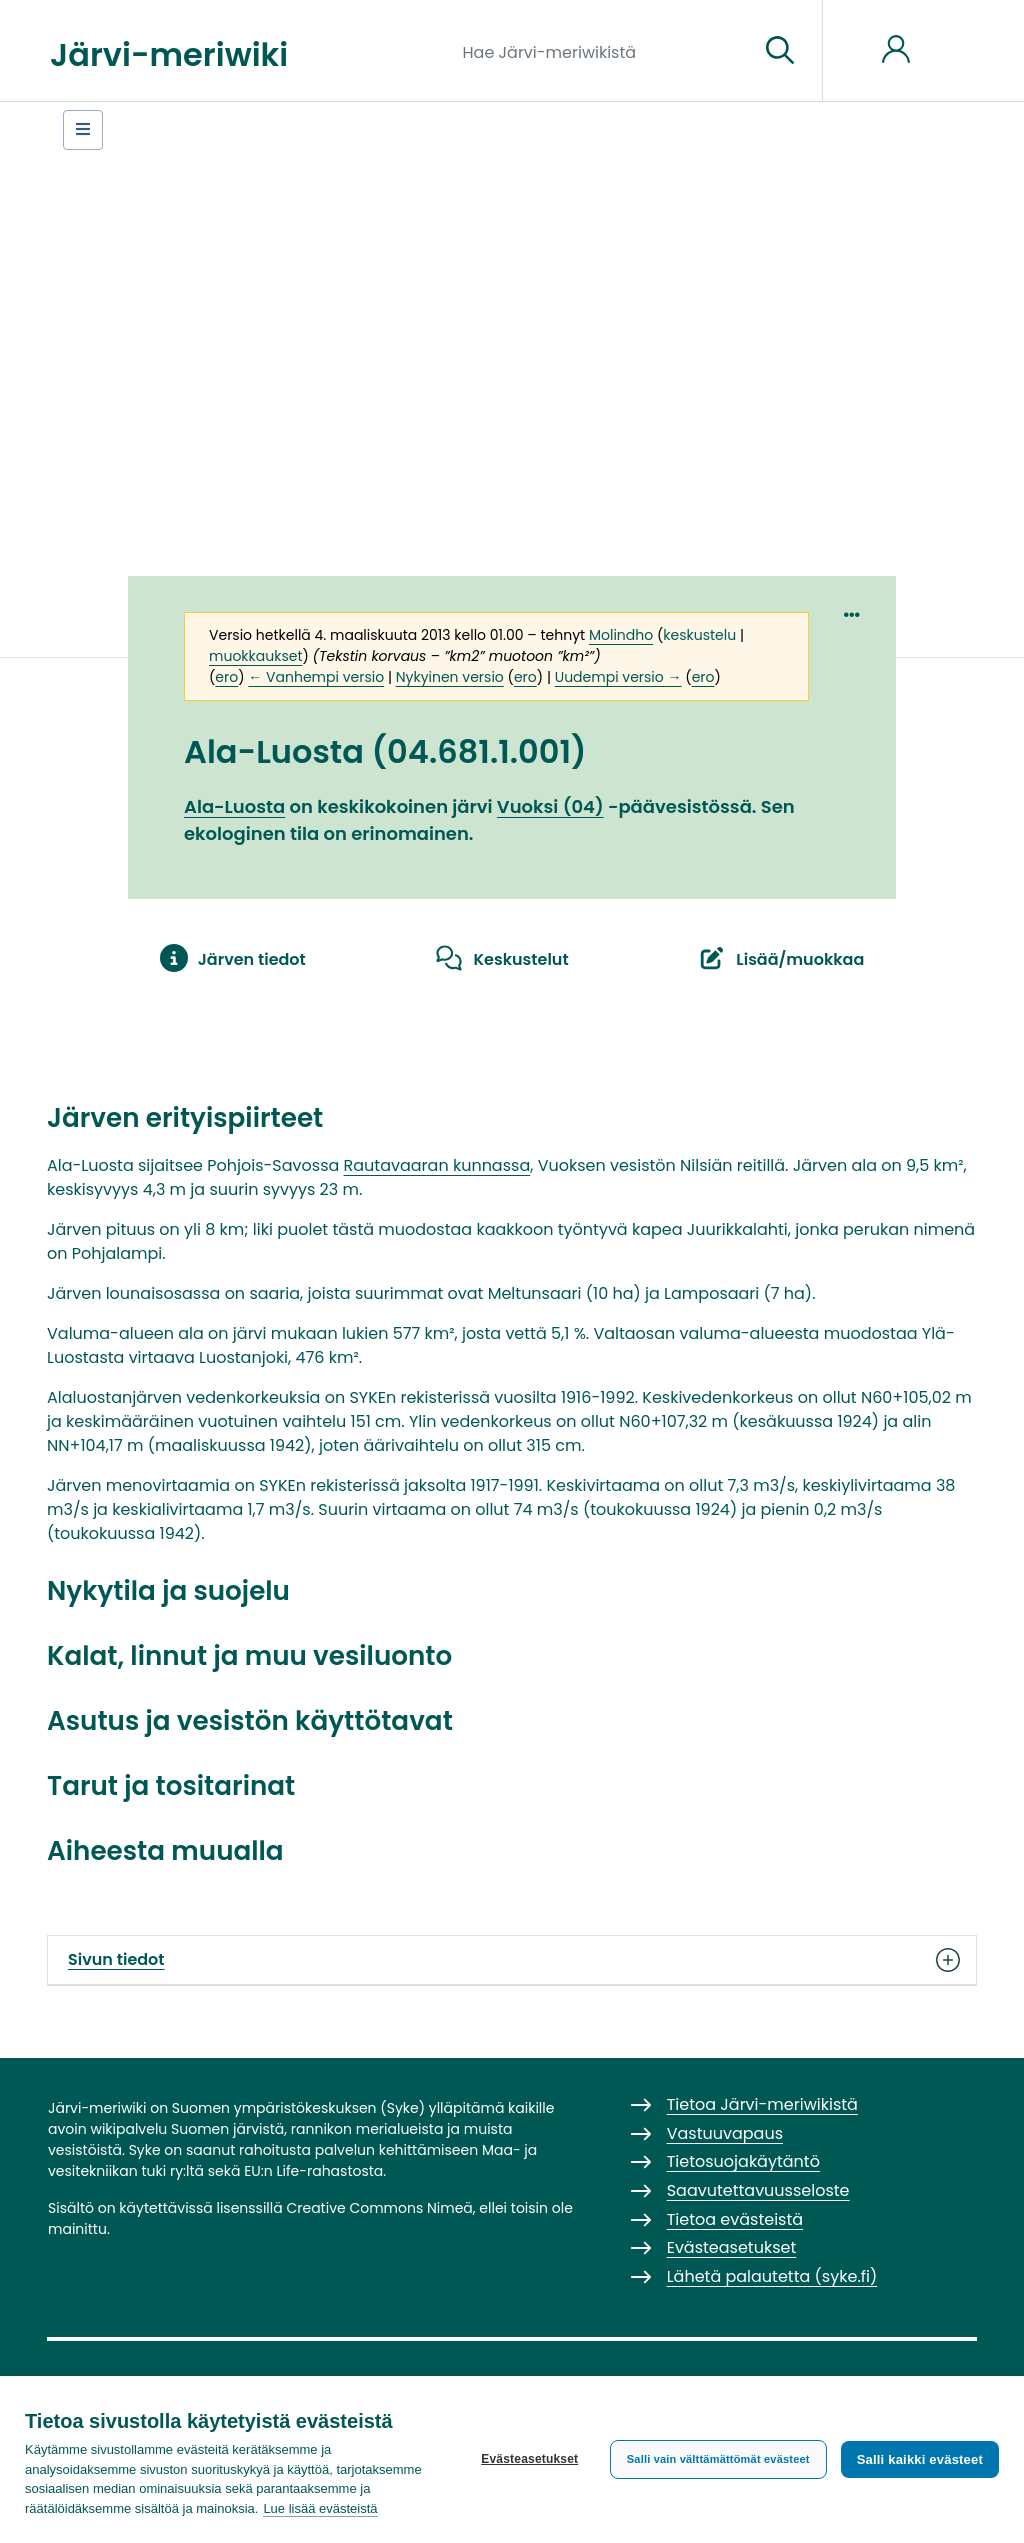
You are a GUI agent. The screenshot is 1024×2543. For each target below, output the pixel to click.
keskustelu (699, 635)
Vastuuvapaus (725, 2133)
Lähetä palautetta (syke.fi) (772, 2276)
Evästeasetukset (529, 2459)
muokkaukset (255, 656)
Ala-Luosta (234, 806)
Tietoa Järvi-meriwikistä (762, 2104)
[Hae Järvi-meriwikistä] (603, 51)
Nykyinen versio (450, 677)
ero (226, 677)
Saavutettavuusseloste (758, 2190)
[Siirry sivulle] (780, 51)
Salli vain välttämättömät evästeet (718, 2459)
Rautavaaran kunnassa (437, 1165)
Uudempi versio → (618, 677)
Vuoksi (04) (550, 806)
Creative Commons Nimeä (379, 2208)
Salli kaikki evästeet (920, 2459)
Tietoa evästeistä (735, 2219)
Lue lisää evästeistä (320, 2508)
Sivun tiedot (512, 1960)
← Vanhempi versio (316, 677)
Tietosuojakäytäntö (743, 2161)
